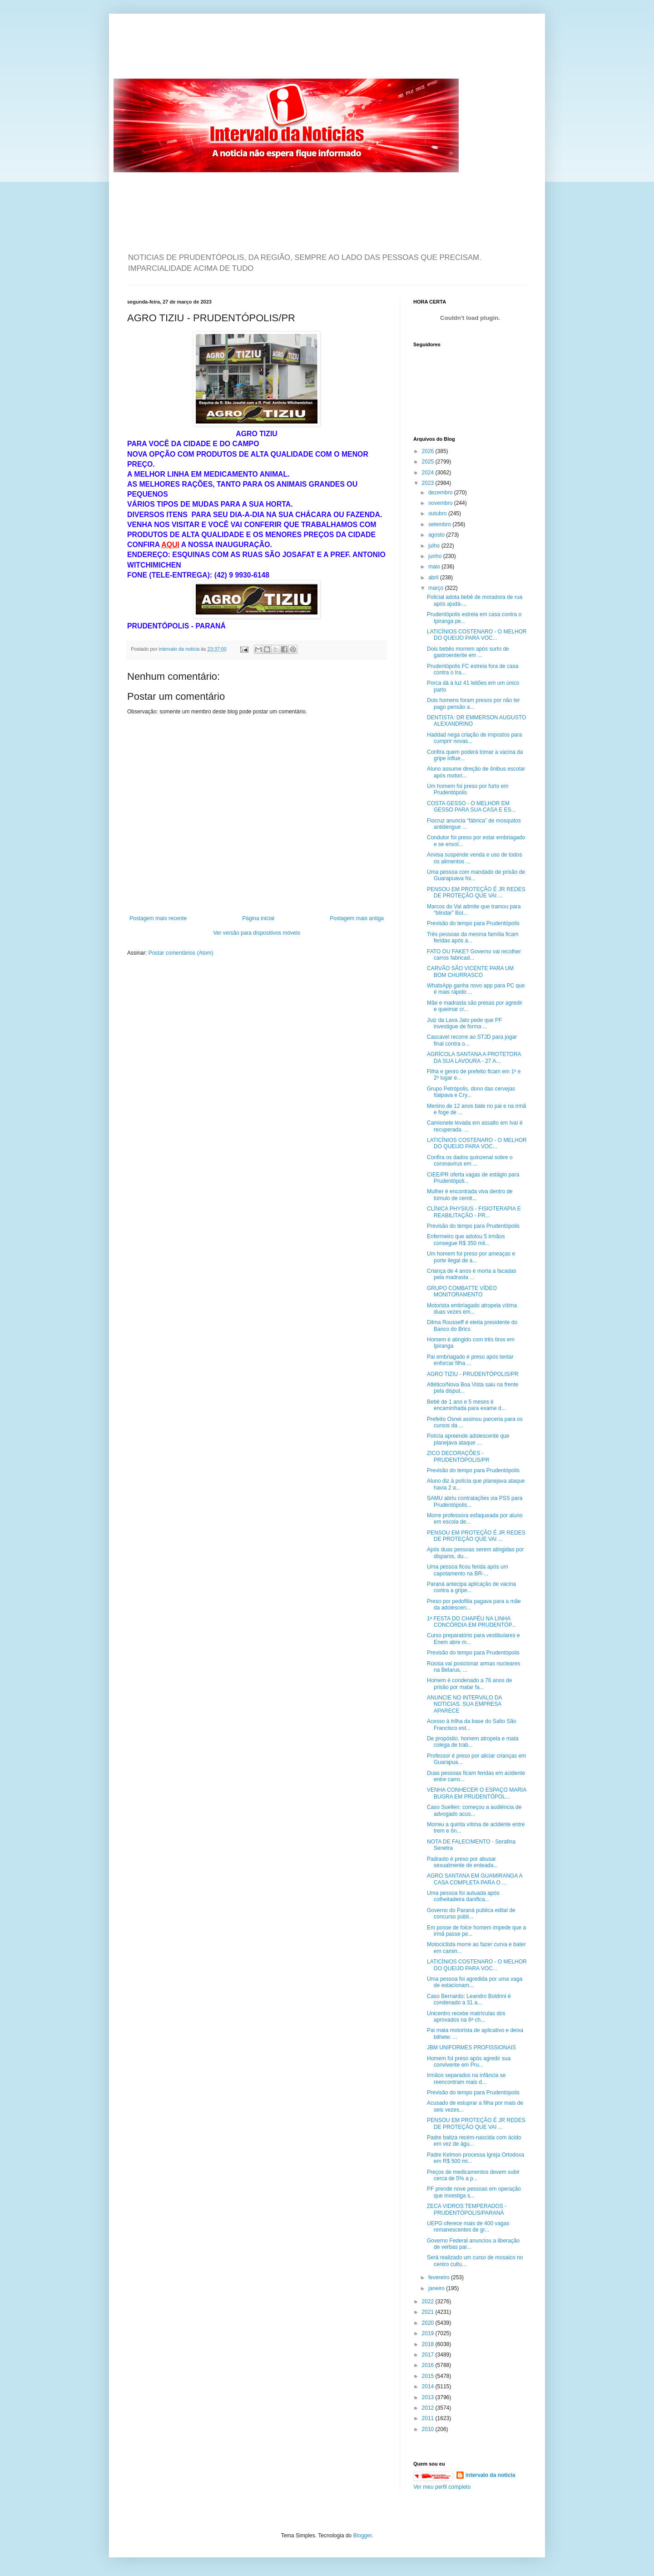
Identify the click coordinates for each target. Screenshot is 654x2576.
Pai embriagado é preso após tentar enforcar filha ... (470, 1360)
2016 (429, 2365)
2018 (429, 2344)
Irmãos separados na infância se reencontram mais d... (466, 2078)
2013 (429, 2397)
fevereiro (439, 2277)
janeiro (437, 2288)
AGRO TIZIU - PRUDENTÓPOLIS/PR (473, 1374)
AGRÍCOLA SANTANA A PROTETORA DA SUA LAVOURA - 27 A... (474, 1057)
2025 (429, 461)
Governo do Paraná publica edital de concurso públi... (471, 1913)
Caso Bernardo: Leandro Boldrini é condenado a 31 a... (469, 1999)
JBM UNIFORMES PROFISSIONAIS (471, 2047)
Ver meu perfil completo (442, 2487)
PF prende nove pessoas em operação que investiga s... (474, 2192)
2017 (429, 2355)
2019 (429, 2333)
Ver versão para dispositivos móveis (256, 933)
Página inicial (258, 918)
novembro (441, 503)
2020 (429, 2323)
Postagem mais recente (158, 918)
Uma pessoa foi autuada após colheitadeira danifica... (463, 1896)
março (436, 588)
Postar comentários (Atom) (181, 953)
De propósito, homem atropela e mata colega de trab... (472, 1741)
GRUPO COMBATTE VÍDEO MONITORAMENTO (462, 1291)
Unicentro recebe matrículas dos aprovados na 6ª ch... (466, 2016)
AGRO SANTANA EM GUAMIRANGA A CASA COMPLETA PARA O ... (474, 1879)
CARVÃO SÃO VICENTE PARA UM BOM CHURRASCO (470, 971)
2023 (429, 483)
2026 (429, 451)
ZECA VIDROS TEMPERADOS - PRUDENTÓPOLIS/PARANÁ (466, 2209)
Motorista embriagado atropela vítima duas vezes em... (472, 1308)
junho (435, 556)
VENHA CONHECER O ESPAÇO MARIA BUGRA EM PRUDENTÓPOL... (476, 1793)
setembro (440, 524)
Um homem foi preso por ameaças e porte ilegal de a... (471, 1257)
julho (434, 546)
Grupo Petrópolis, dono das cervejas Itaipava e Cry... (471, 1092)
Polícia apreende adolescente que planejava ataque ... (468, 1439)
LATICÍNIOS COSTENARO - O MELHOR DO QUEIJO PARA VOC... (477, 634)
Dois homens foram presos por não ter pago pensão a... (473, 703)
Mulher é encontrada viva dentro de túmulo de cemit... (470, 1194)
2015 (429, 2376)
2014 (429, 2386)
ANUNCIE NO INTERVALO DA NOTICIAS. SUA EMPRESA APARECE (464, 1704)
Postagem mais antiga (357, 918)
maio (434, 566)
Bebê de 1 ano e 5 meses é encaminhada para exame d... (466, 1405)
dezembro (441, 492)
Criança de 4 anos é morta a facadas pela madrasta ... (471, 1274)
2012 (429, 2408)
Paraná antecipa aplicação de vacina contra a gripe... (471, 1587)
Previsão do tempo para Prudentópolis (473, 923)
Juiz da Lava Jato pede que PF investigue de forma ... (464, 1023)
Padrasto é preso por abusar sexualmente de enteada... (462, 1862)
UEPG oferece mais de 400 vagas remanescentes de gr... (468, 2226)
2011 (429, 2418)
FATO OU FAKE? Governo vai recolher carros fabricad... (474, 954)
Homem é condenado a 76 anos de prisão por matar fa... (469, 1683)
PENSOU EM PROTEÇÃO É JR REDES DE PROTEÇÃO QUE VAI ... (476, 892)
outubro (438, 513)
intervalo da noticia (180, 649)
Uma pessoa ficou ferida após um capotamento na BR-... (467, 1570)
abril (434, 577)
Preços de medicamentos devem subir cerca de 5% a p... (473, 2175)
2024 (429, 472)
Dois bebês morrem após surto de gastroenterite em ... (468, 652)
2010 (429, 2429)
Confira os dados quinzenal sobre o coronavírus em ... (470, 1160)
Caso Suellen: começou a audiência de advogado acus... (474, 1810)
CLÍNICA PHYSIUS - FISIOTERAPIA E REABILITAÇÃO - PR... (474, 1212)
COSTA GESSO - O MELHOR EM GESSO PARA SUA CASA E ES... (471, 806)
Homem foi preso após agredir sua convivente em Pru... (468, 2061)
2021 (429, 2312)
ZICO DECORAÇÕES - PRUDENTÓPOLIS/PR (458, 1456)
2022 (429, 2301)
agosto (437, 535)
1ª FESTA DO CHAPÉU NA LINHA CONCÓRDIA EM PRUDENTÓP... (471, 1621)
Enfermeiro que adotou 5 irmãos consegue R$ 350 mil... (466, 1239)
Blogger (362, 2535)
